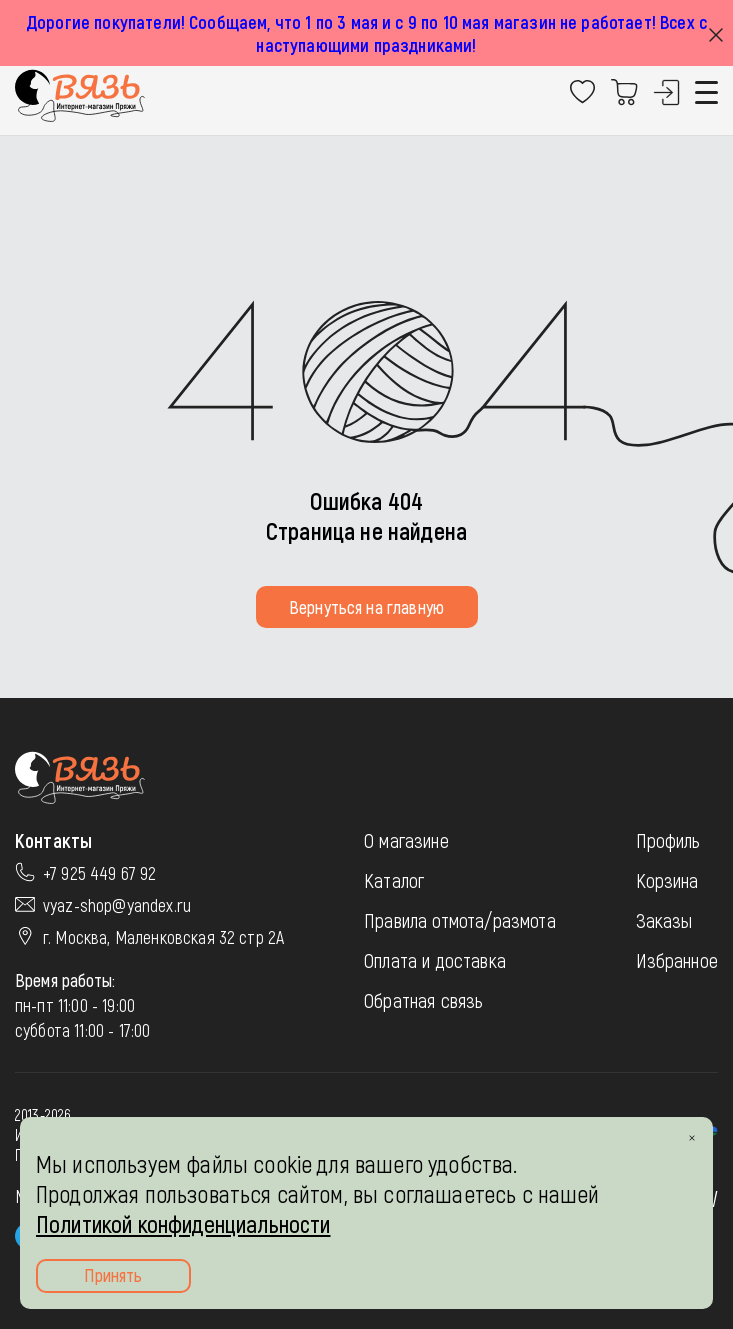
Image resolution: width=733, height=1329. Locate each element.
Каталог (394, 880)
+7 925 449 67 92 (100, 873)
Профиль (668, 840)
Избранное (677, 960)
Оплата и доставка (435, 960)
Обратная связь (423, 1000)
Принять (113, 1275)
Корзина (667, 880)
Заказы (664, 920)
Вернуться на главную (366, 607)
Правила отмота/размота (460, 920)
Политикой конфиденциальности (183, 1223)
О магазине (406, 840)
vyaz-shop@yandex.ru (117, 905)
